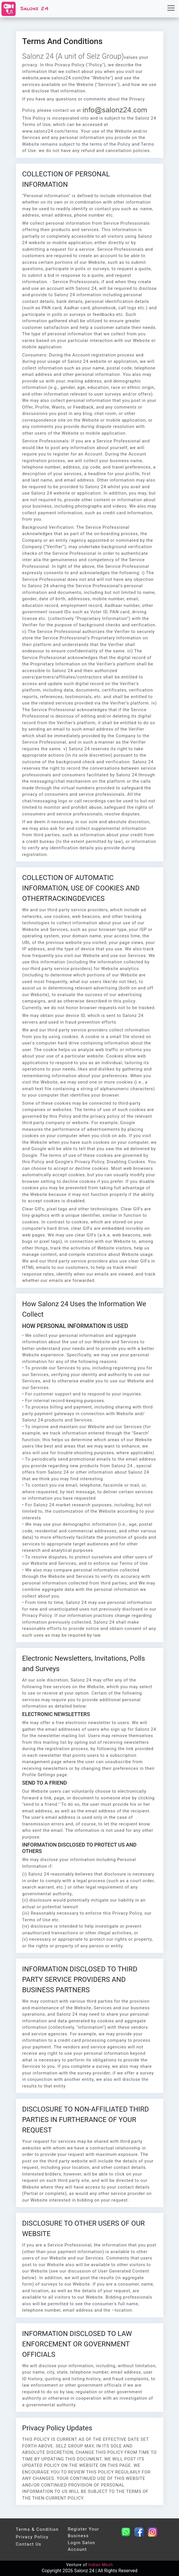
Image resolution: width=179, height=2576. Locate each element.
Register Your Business (83, 2532)
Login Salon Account (81, 2546)
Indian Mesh (100, 2564)
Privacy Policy (32, 2537)
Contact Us (29, 2544)
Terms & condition (37, 2529)
